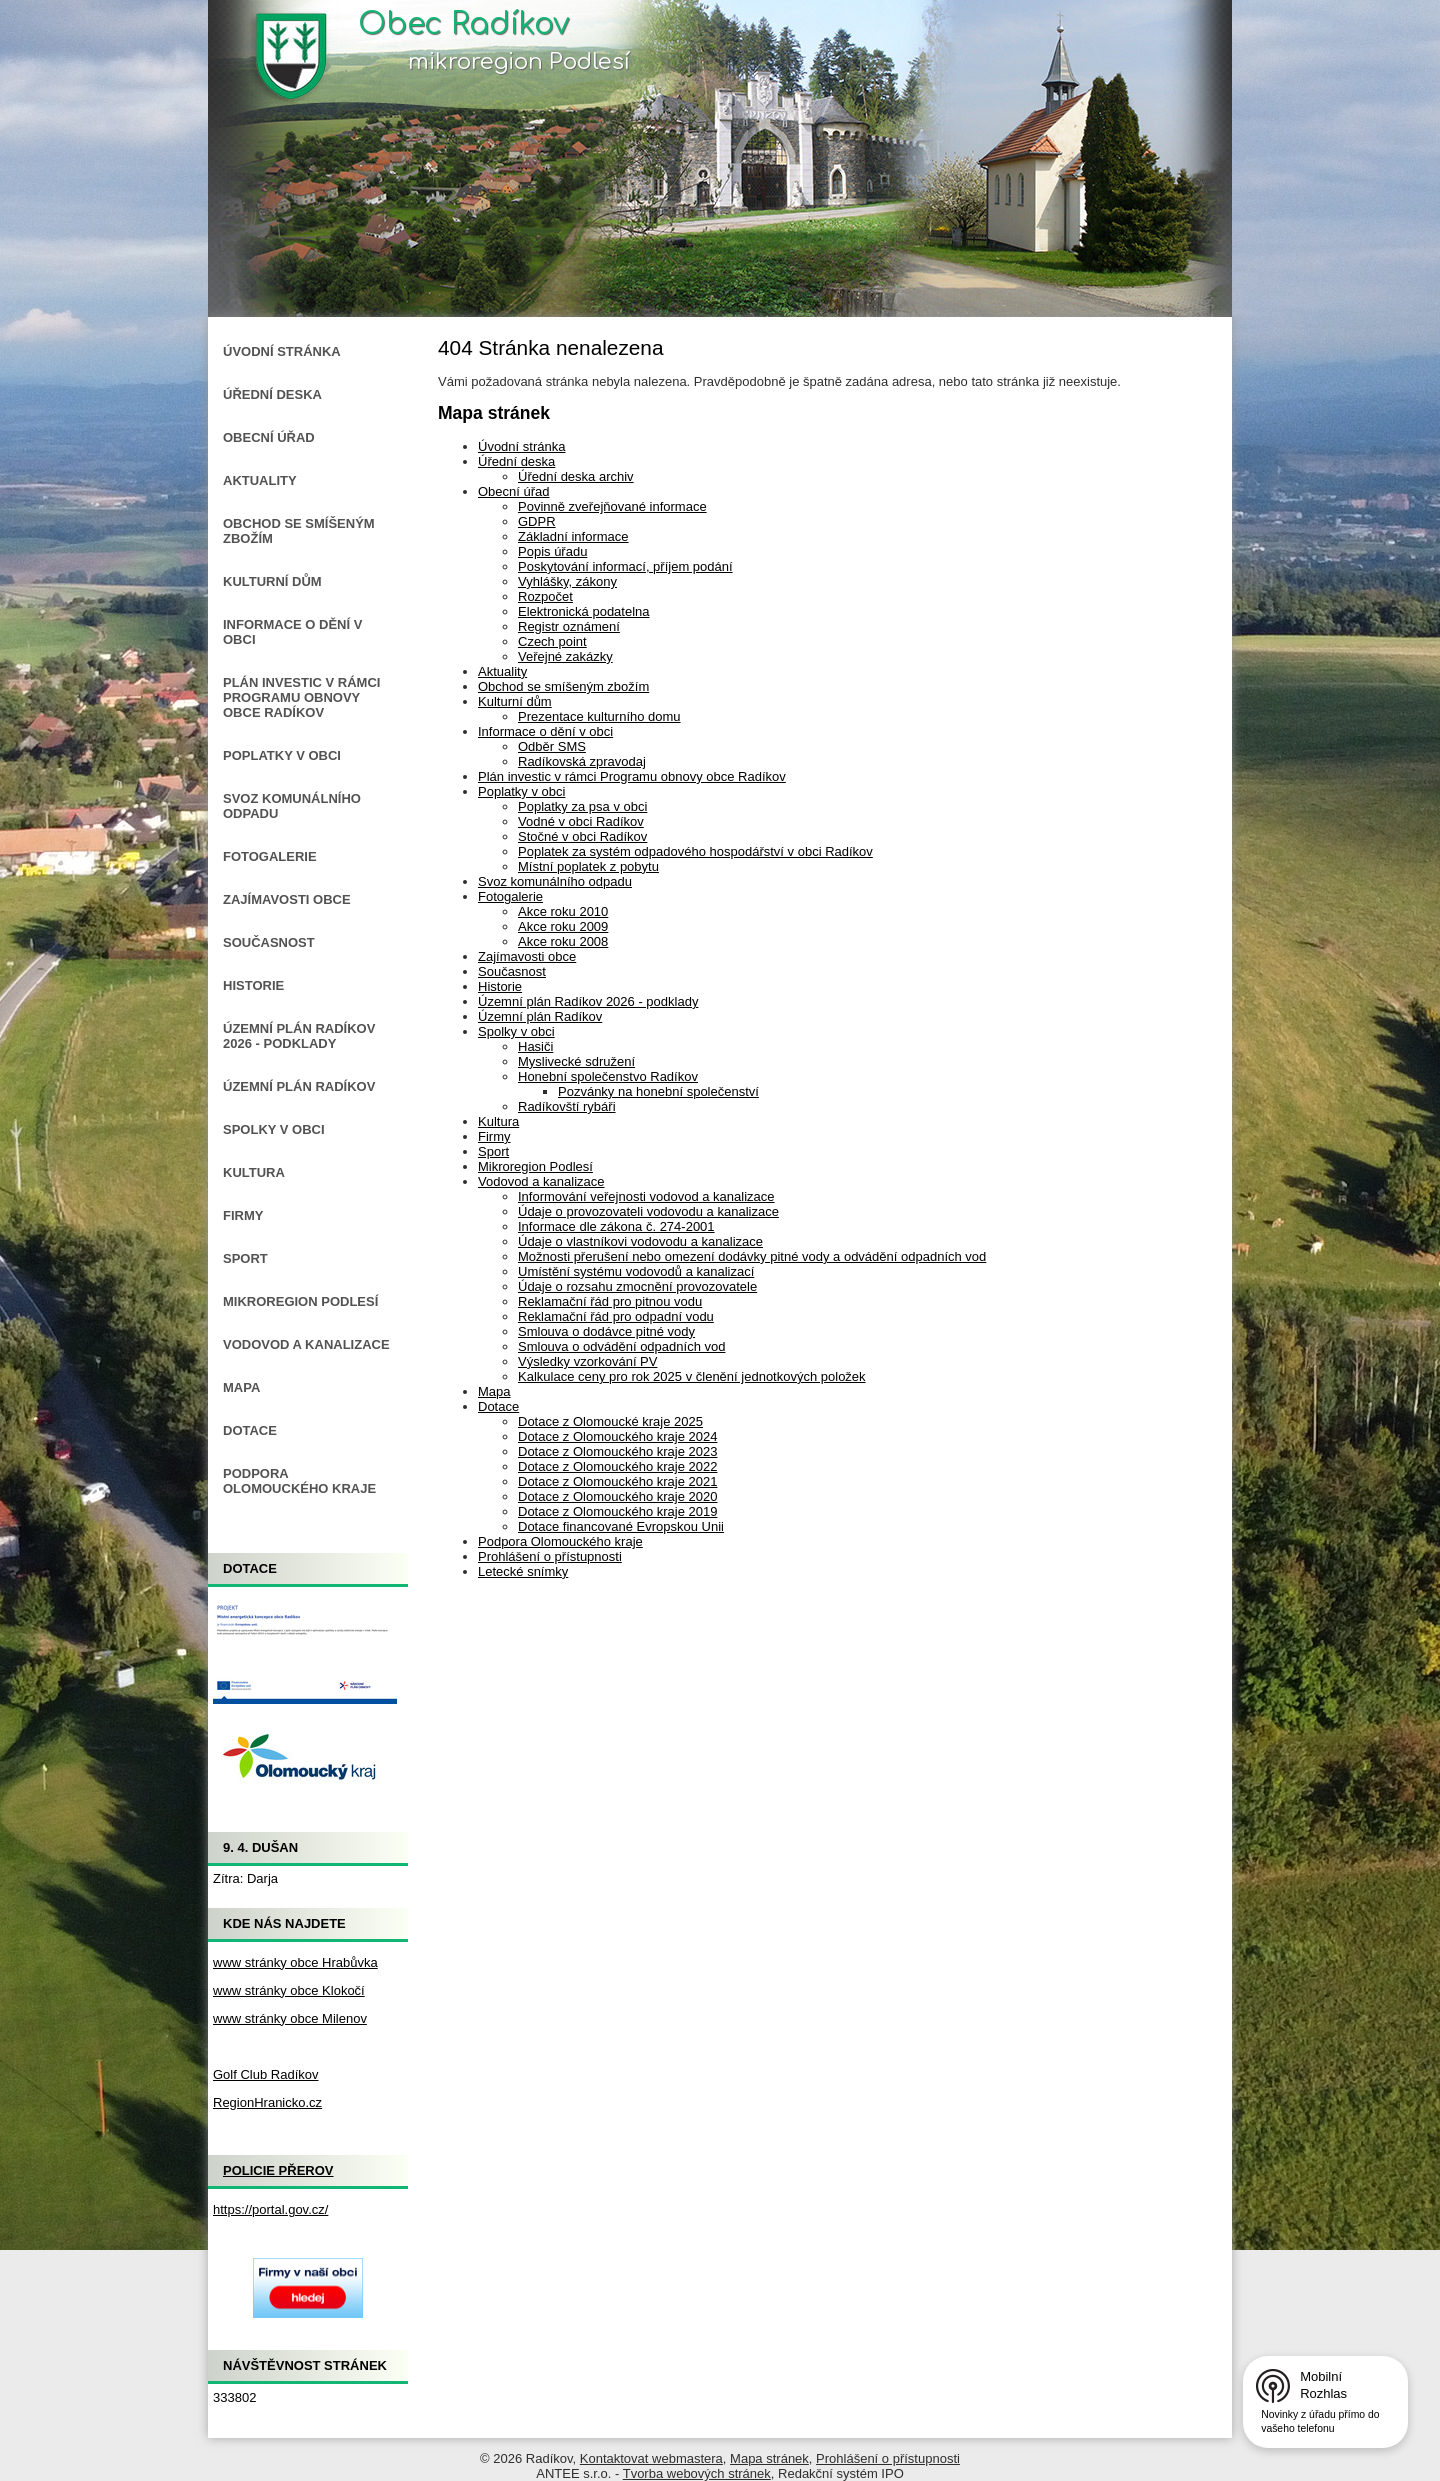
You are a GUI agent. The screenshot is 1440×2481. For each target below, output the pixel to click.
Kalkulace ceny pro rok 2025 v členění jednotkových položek (692, 1376)
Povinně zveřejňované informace (612, 506)
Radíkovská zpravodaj (582, 761)
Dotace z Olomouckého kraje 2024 (617, 1436)
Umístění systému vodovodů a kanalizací (636, 1271)
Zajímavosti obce (527, 956)
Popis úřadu (552, 551)
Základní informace (573, 536)
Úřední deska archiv (576, 476)
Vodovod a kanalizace (541, 1181)
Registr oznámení (569, 626)
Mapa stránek (769, 2458)
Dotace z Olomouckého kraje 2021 (617, 1481)
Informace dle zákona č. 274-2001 (616, 1226)
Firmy (494, 1136)
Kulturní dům (515, 701)
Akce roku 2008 (563, 941)
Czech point (552, 641)
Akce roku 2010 (563, 911)
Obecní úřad (514, 491)
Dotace (498, 1406)
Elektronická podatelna (584, 611)
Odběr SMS (552, 746)
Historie (500, 986)
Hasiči (535, 1046)
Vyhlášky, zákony (567, 581)
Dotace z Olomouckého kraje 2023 (617, 1451)
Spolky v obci (516, 1031)
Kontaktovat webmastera (651, 2458)
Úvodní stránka (521, 446)
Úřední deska (516, 461)
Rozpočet (545, 596)
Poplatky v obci (521, 791)
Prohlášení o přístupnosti (550, 1556)
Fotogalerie (510, 896)
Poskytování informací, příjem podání (625, 566)
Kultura (498, 1121)
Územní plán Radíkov (540, 1016)
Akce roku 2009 (563, 926)
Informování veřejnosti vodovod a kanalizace (646, 1196)
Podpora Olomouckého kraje (560, 1541)
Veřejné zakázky (565, 656)
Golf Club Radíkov (266, 2074)
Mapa (494, 1391)
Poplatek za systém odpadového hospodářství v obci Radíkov (695, 851)
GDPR (537, 521)
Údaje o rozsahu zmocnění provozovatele (637, 1286)
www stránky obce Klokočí (289, 1990)
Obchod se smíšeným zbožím (563, 686)
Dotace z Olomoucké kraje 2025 (610, 1421)
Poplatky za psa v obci (582, 806)
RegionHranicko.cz (267, 2102)
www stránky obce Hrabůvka (295, 1962)
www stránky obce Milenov (290, 2018)
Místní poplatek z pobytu (588, 866)
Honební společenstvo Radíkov (608, 1076)
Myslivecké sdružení (576, 1061)
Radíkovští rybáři (567, 1106)
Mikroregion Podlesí (535, 1166)
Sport (493, 1151)
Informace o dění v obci (545, 731)
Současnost (512, 971)
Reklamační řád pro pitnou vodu (610, 1301)
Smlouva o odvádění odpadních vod (621, 1346)
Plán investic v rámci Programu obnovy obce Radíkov (632, 776)
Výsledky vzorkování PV (587, 1361)
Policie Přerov (278, 2170)
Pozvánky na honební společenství (658, 1091)
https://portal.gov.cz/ (270, 2209)
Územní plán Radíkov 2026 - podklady (588, 1001)
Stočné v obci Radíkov (582, 836)
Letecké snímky (523, 1571)
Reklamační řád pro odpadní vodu (616, 1316)
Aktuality (502, 671)
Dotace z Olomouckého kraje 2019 (617, 1511)
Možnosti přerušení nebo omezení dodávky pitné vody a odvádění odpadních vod (752, 1256)
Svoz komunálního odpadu (555, 881)
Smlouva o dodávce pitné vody (606, 1331)
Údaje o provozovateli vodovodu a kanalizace (648, 1211)
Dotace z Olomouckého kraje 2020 (617, 1496)
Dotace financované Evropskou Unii (621, 1526)
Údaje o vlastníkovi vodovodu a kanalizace (640, 1241)
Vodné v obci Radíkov (581, 821)
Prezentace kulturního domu (599, 716)
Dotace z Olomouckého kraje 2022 (617, 1466)
